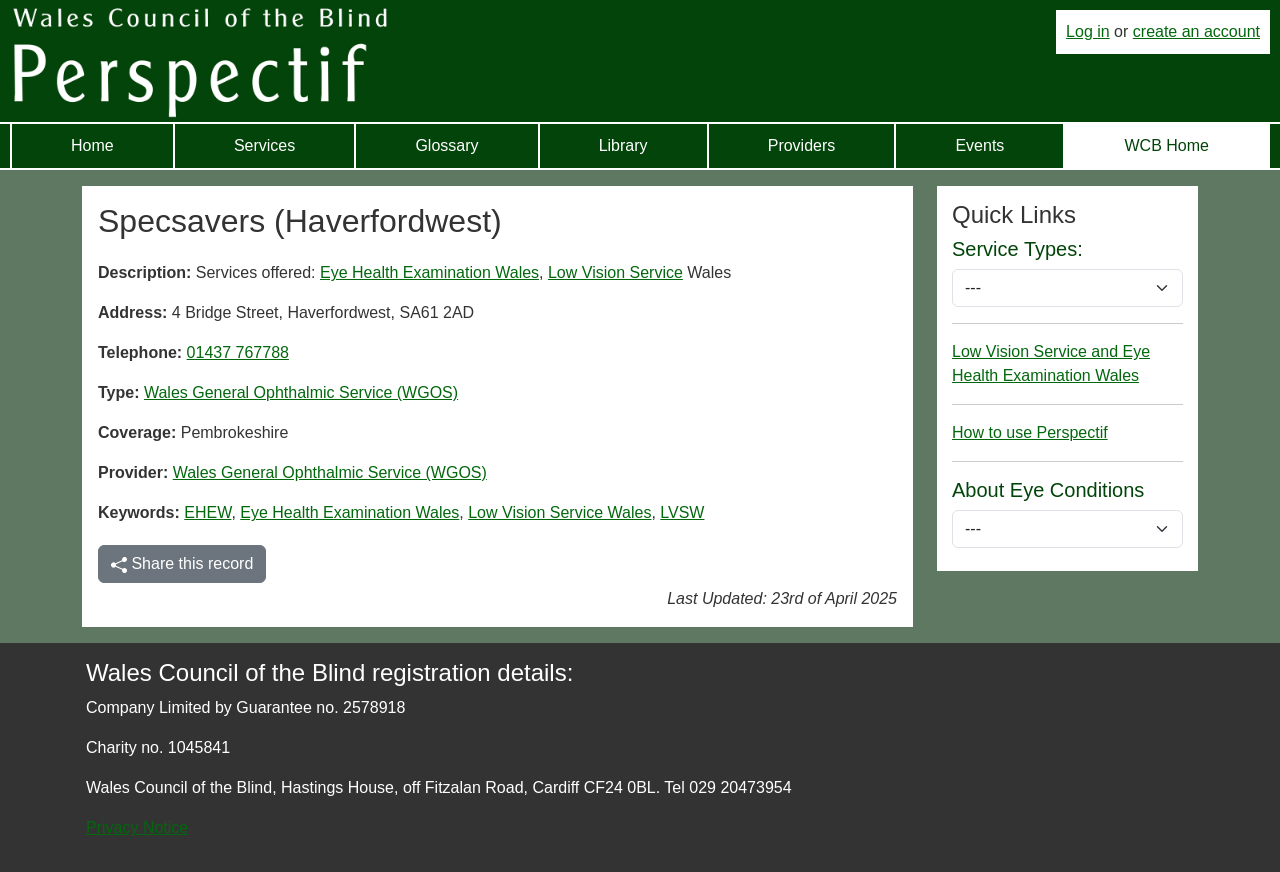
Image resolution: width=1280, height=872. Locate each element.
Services (264, 145)
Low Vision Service (615, 272)
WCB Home (1166, 145)
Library (623, 145)
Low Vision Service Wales (559, 512)
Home (92, 145)
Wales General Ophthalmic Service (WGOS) (301, 392)
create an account (1196, 31)
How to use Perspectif (1030, 432)
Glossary (446, 145)
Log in (1088, 31)
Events (979, 145)
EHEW (207, 512)
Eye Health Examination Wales (429, 272)
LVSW (682, 512)
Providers (802, 145)
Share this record (182, 564)
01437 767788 (238, 352)
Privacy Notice (137, 827)
